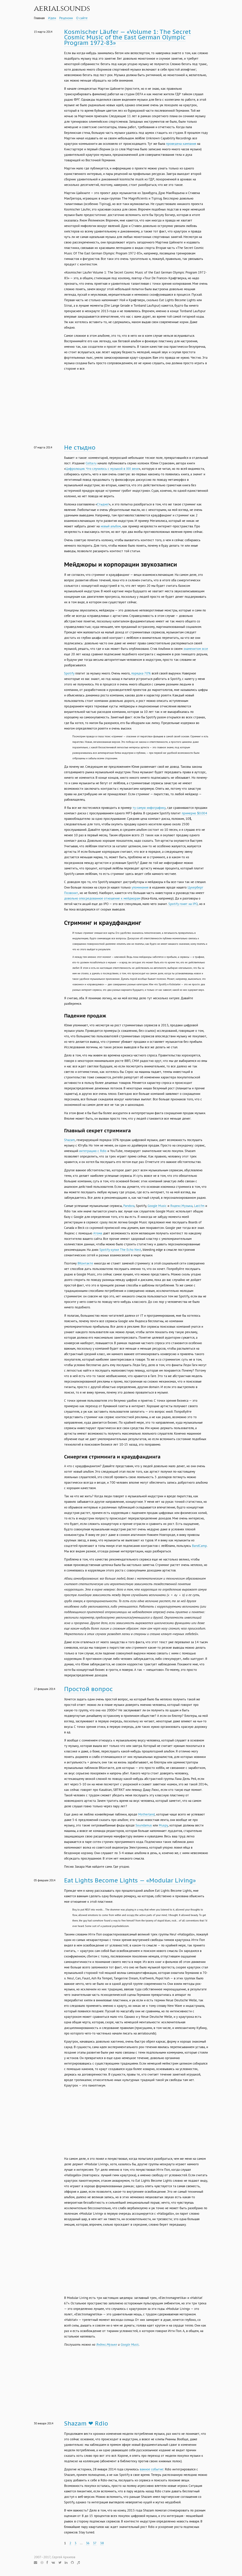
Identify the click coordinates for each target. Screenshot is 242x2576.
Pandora (128, 1205)
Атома (97, 1233)
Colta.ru (91, 463)
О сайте (82, 18)
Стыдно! (103, 504)
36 (88, 2542)
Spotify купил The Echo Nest (120, 1249)
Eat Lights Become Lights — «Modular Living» (130, 1880)
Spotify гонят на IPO (183, 904)
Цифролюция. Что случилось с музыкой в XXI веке (102, 468)
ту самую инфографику (149, 807)
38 (102, 2542)
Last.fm (199, 1205)
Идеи (52, 18)
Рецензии (66, 18)
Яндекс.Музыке (106, 2344)
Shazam (69, 1140)
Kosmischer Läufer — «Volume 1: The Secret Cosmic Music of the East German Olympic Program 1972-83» (127, 37)
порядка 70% (141, 673)
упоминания (140, 887)
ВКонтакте (85, 1263)
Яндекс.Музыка (181, 1205)
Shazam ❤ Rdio (86, 2423)
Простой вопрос (88, 1688)
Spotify (69, 673)
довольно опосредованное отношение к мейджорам (102, 898)
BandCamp (199, 1545)
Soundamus (144, 1825)
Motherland (146, 1814)
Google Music (157, 1205)
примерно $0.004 (194, 813)
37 (95, 2542)
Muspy (163, 1825)
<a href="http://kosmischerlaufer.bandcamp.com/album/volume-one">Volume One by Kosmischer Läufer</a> (114, 385)
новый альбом (111, 526)
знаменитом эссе (195, 648)
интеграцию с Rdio (92, 1151)
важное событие (151, 2469)
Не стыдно (79, 447)
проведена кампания (181, 143)
